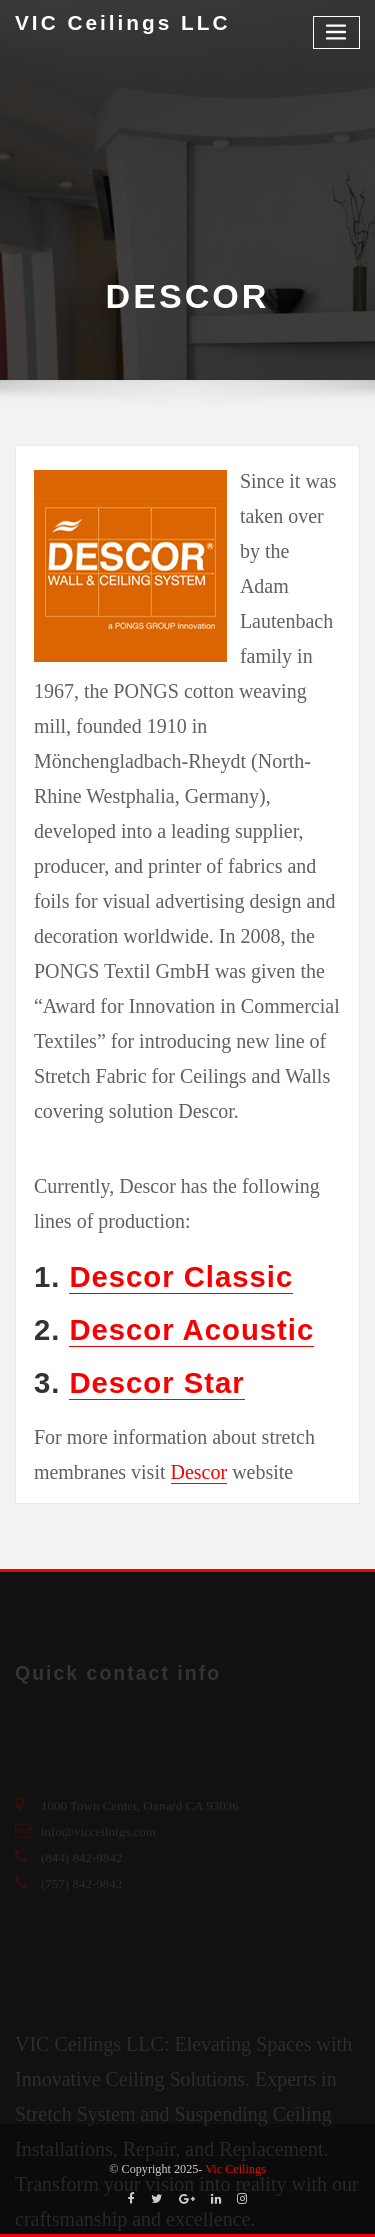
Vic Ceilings (235, 2169)
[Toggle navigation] (337, 32)
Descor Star (156, 1383)
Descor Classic (181, 1277)
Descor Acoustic (191, 1330)
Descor (199, 1472)
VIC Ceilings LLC (123, 22)
